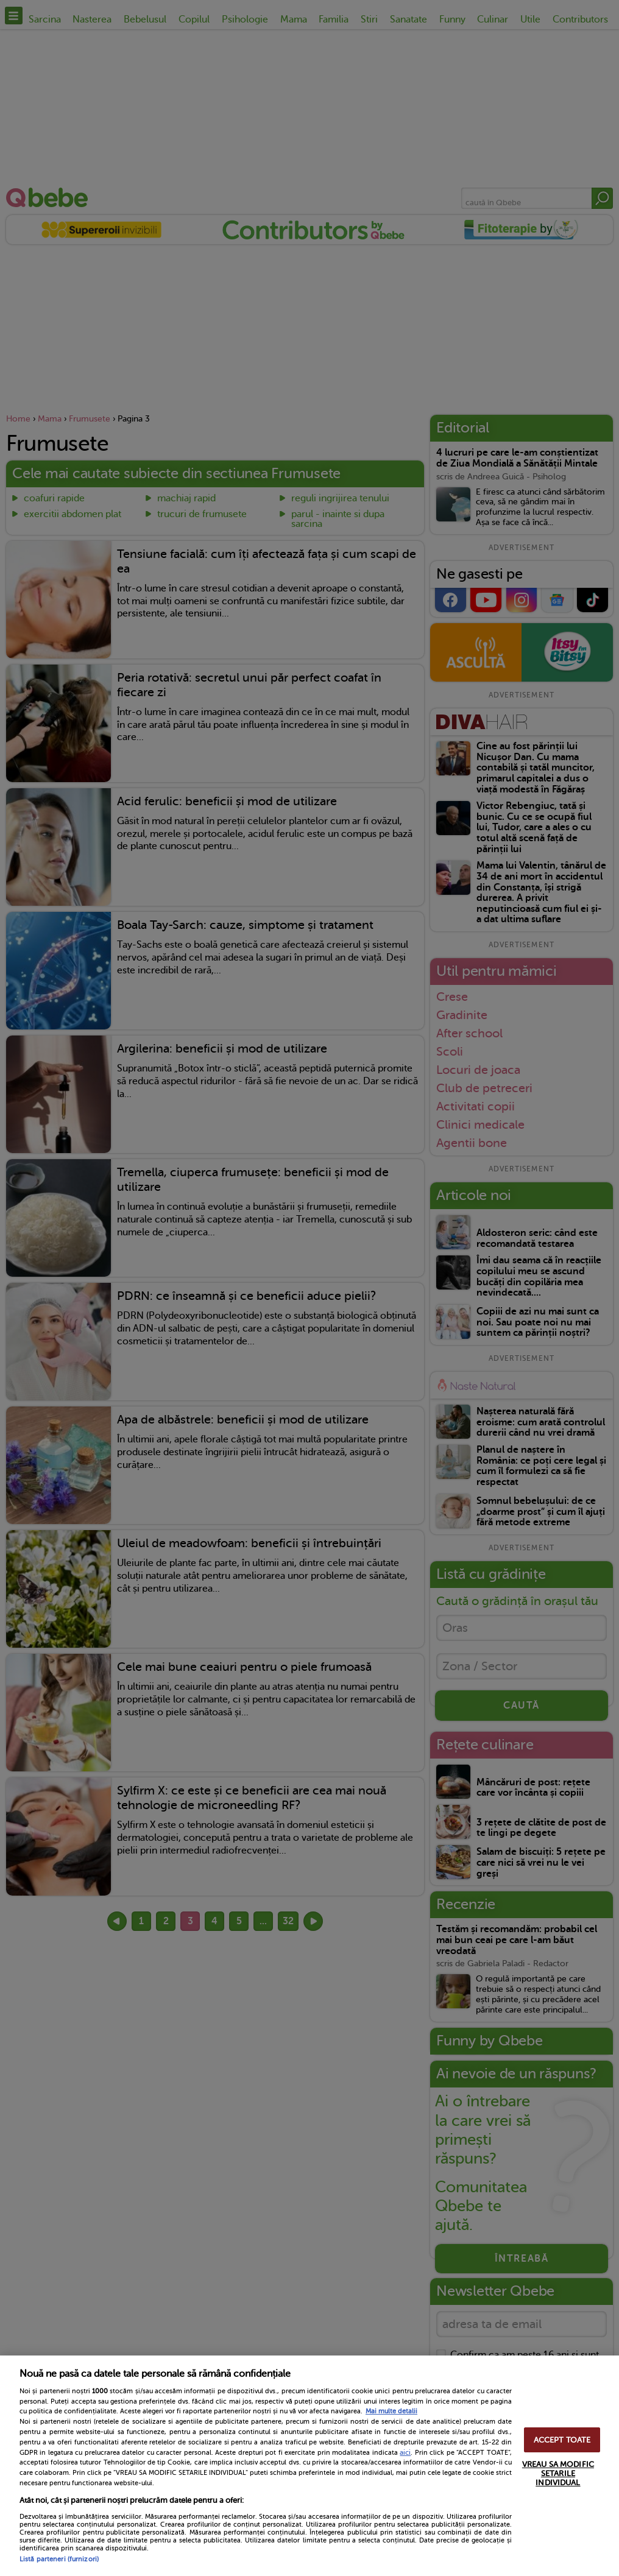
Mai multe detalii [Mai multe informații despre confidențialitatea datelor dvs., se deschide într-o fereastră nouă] (391, 2411)
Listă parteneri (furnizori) (59, 2559)
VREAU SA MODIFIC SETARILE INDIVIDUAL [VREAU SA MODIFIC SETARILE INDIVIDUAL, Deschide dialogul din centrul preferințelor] (558, 2473)
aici (405, 2452)
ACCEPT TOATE (562, 2439)
